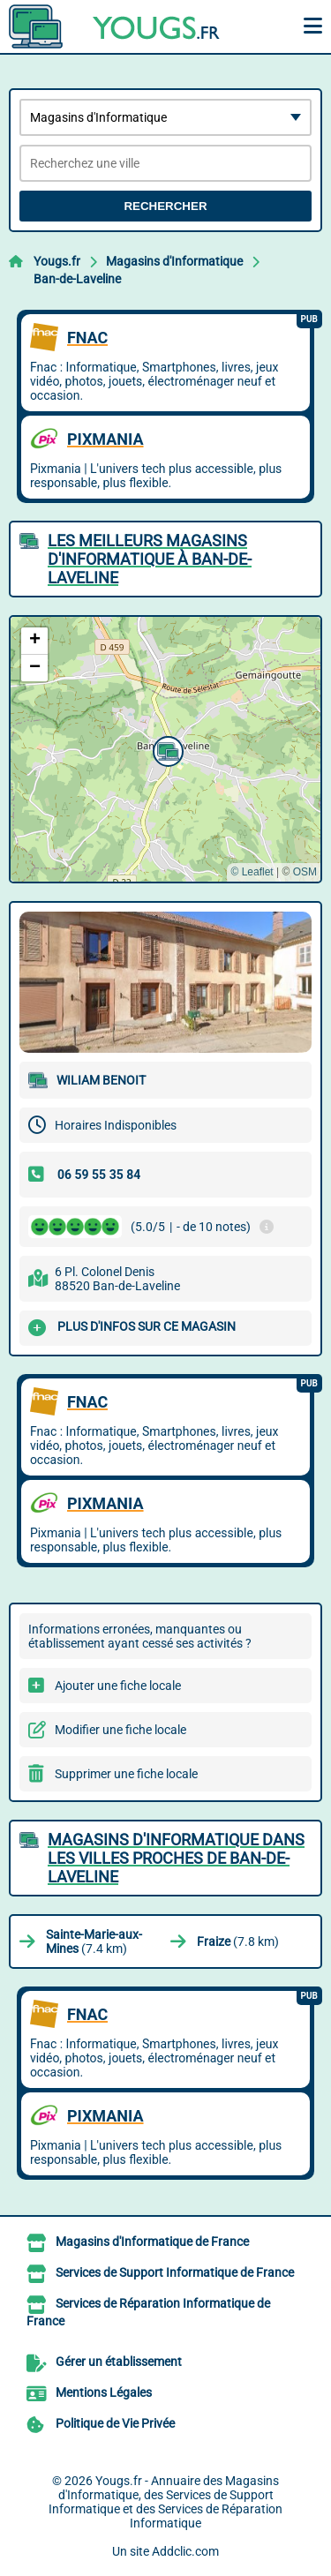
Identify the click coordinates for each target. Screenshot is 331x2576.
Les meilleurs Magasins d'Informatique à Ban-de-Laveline (150, 559)
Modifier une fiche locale (120, 1730)
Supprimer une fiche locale (126, 1774)
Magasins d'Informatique (174, 261)
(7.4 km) (94, 1941)
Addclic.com (185, 2551)
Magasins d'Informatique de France (152, 2241)
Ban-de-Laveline (77, 279)
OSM (305, 872)
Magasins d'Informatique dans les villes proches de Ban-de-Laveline (176, 1858)
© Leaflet (251, 872)
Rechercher (165, 206)
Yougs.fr (57, 261)
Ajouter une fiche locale (118, 1686)
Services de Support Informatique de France (175, 2272)
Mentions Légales (104, 2392)
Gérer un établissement (119, 2361)
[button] (166, 749)
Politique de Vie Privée (115, 2423)
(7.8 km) (238, 1941)
